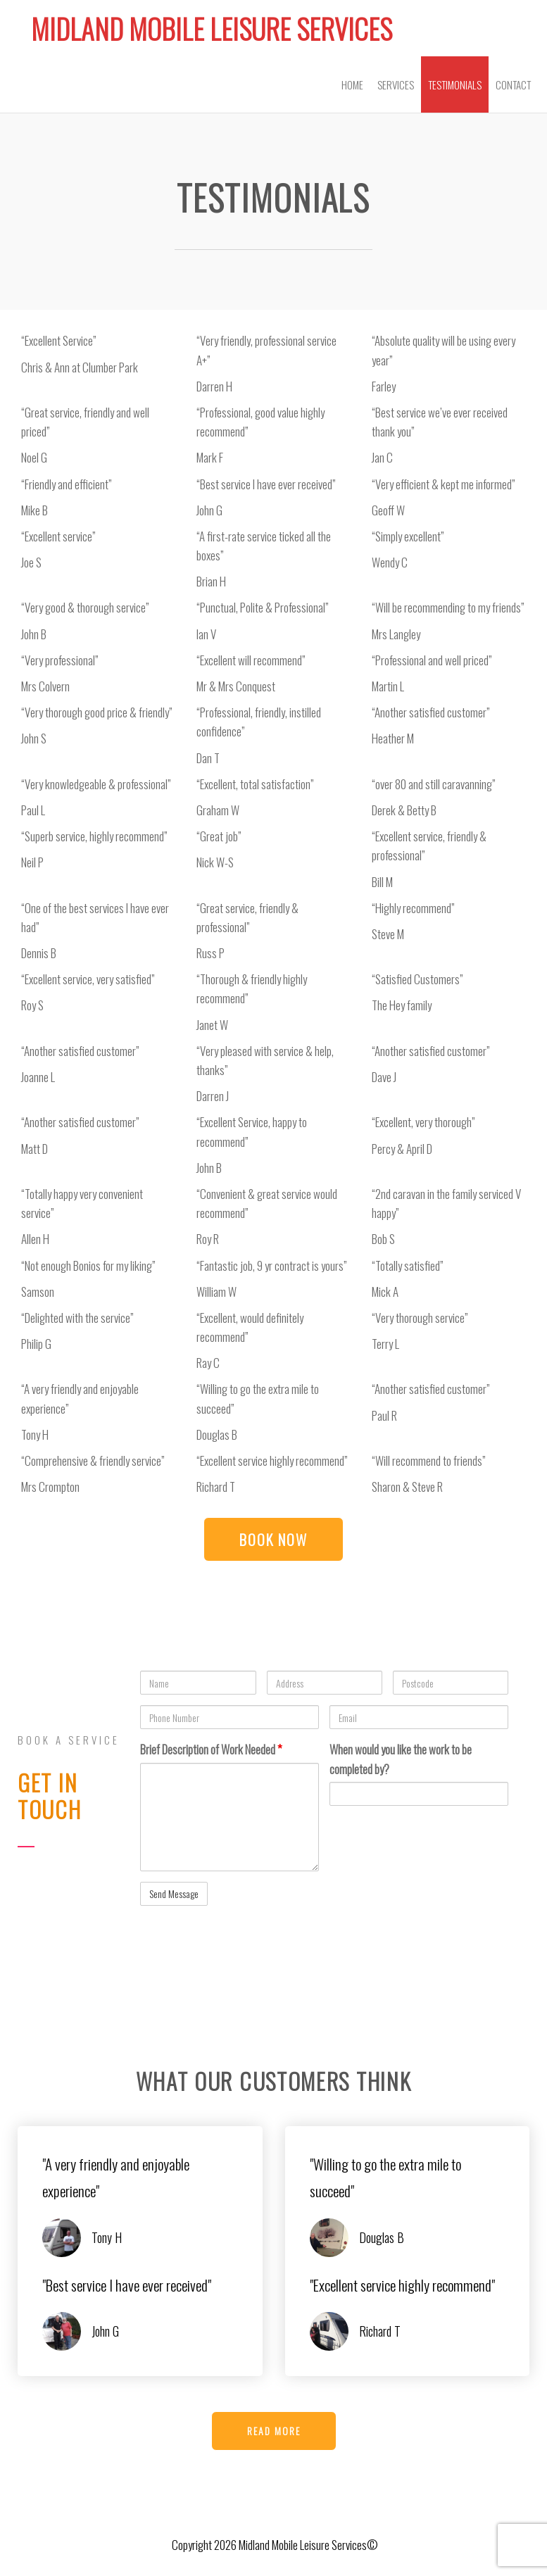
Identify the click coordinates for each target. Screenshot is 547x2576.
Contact (513, 84)
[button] (273, 1539)
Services (395, 84)
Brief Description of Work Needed (211, 1749)
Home (352, 84)
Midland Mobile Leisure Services (211, 28)
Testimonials (455, 84)
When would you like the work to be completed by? (400, 1758)
